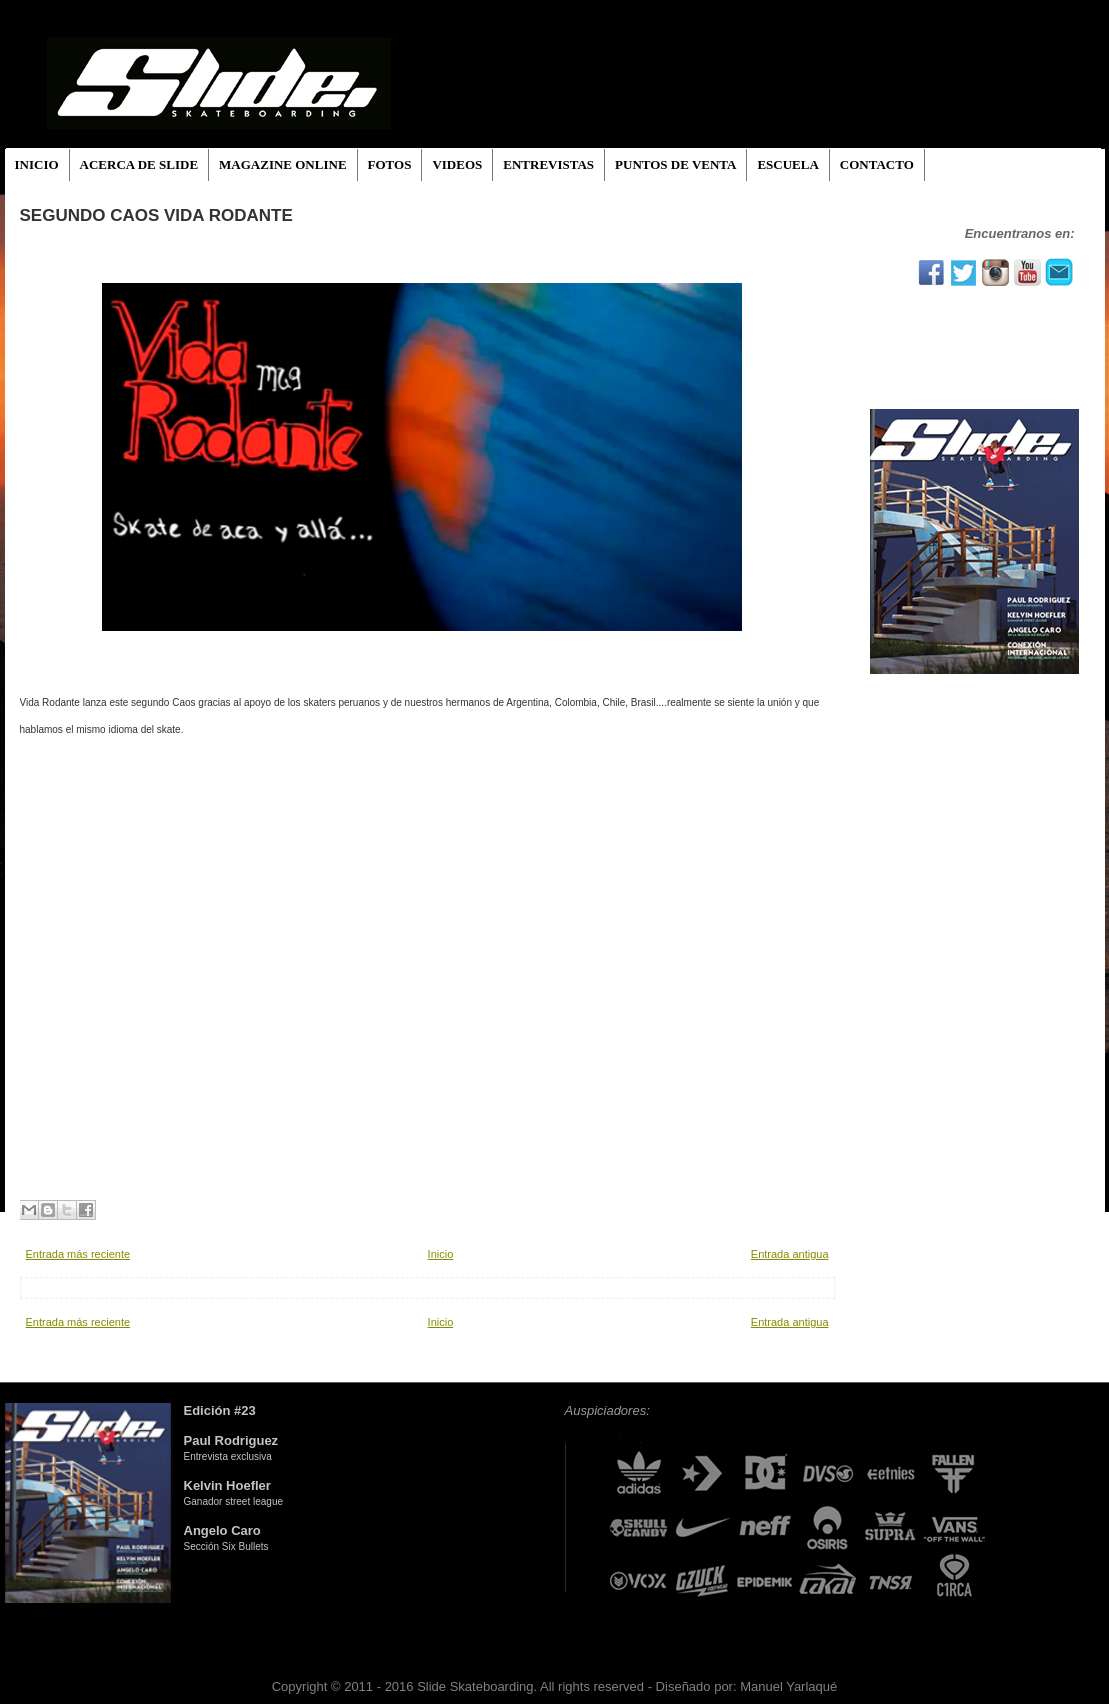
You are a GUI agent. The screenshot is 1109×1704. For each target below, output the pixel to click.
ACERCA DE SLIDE (139, 164)
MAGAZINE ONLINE (283, 164)
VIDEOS (457, 164)
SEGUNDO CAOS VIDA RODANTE (156, 215)
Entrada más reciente (78, 1254)
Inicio (441, 1254)
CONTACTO (877, 164)
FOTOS (390, 164)
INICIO (37, 164)
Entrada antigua (790, 1254)
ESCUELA (787, 164)
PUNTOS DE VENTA (675, 164)
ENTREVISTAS (548, 164)
